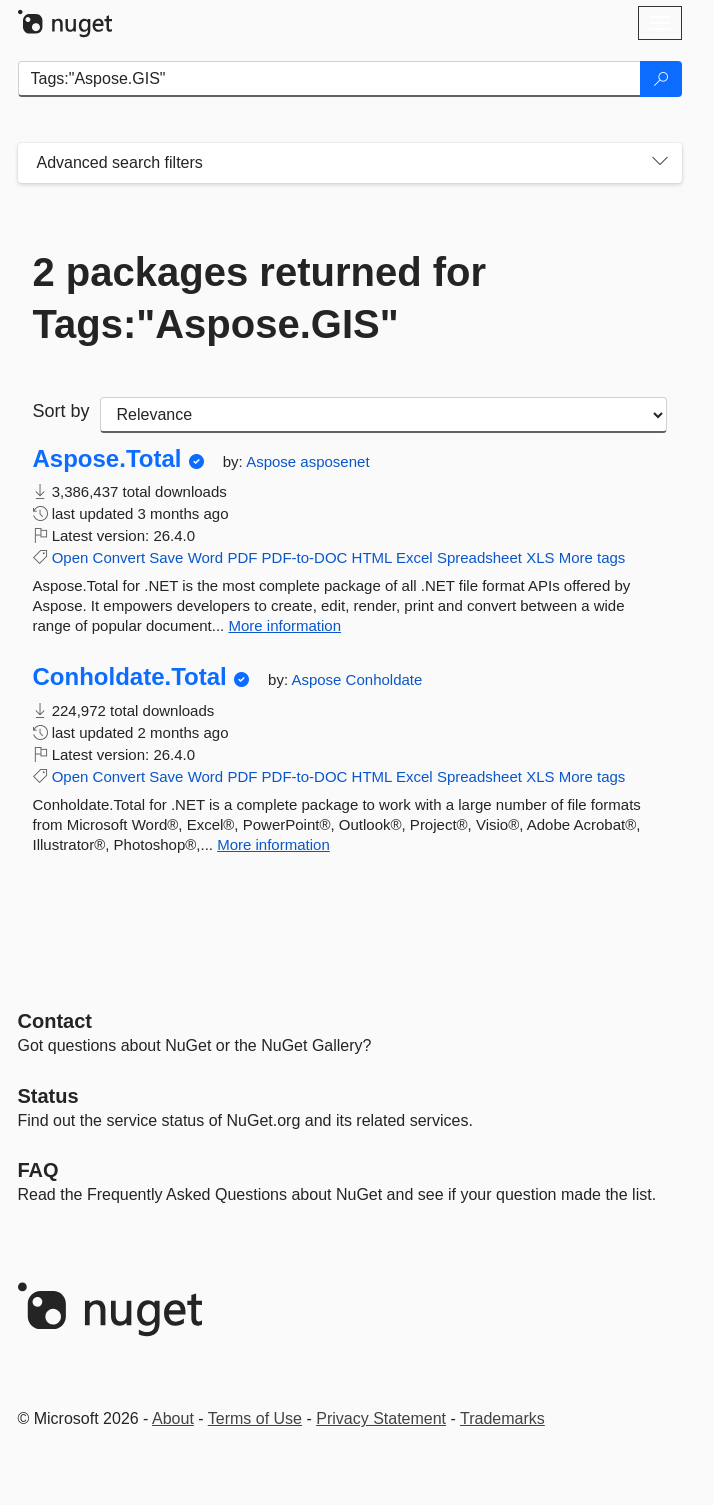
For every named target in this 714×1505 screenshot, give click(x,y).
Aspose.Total (107, 459)
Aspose (273, 461)
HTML (372, 557)
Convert (119, 557)
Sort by (61, 411)
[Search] (661, 79)
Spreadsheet (479, 557)
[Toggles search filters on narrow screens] (660, 163)
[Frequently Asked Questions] (38, 1170)
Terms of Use (255, 1418)
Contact (55, 1021)
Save (166, 557)
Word (206, 557)
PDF (242, 557)
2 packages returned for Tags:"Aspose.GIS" (260, 298)
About (173, 1418)
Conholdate (384, 679)
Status (48, 1096)
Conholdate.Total (130, 677)
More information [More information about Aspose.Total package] (284, 625)
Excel (414, 557)
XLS (540, 557)
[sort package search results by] (383, 415)
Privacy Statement (381, 1418)
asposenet (334, 461)
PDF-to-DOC (305, 557)
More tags (592, 557)
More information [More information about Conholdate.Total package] (273, 844)
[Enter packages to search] (329, 79)
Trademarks (502, 1418)
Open (70, 557)
